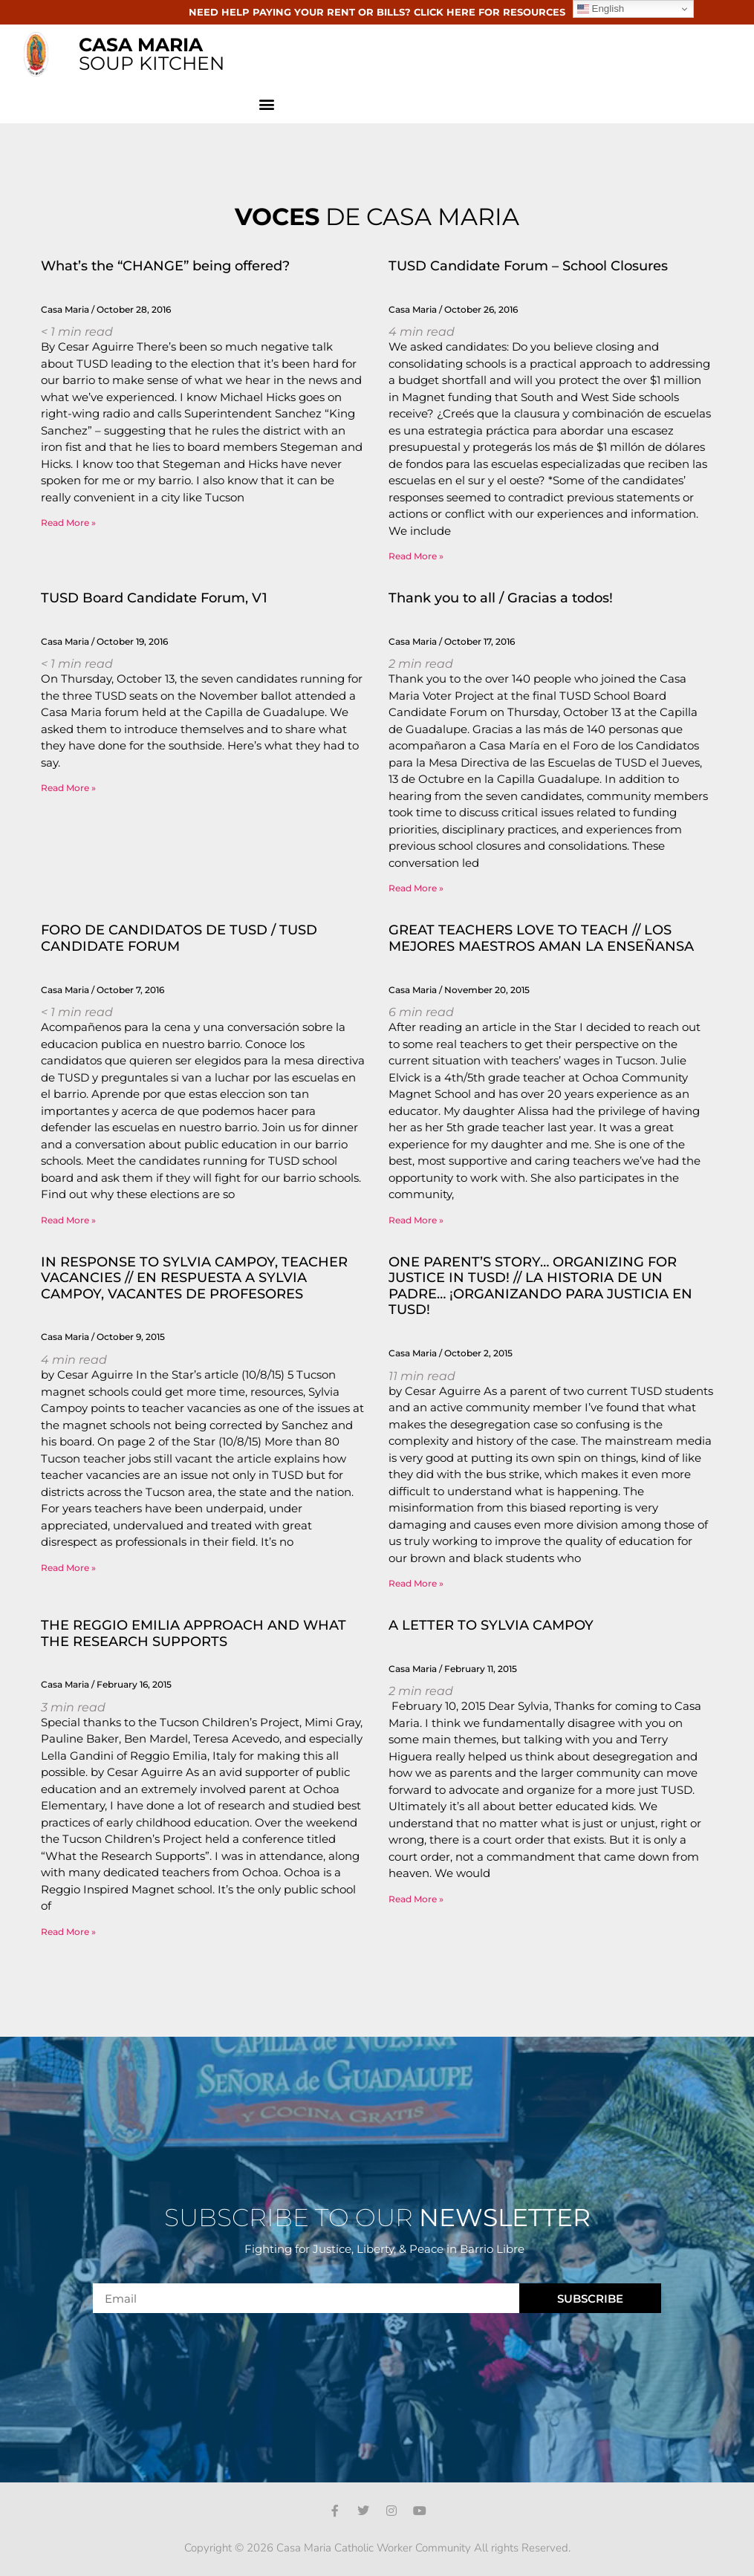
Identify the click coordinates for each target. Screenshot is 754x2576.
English (600, 9)
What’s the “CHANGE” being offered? (165, 266)
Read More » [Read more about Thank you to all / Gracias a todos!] (416, 888)
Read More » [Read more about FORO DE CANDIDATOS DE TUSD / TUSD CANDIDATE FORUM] (68, 1220)
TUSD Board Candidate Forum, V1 (154, 598)
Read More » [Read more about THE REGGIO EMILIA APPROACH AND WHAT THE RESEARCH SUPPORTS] (68, 1931)
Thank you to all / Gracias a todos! (501, 598)
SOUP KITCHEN (151, 53)
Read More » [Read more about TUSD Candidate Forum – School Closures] (416, 556)
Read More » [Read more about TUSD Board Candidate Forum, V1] (68, 787)
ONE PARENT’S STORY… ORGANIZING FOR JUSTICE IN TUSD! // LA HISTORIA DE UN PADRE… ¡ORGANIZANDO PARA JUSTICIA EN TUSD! (540, 1286)
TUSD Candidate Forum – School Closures (528, 266)
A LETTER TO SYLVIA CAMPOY (491, 1625)
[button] (267, 103)
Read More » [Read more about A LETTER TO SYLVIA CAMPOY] (416, 1899)
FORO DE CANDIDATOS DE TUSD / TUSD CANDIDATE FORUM (179, 938)
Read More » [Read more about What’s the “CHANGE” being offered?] (68, 522)
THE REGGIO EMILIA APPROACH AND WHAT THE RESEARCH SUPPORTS (193, 1633)
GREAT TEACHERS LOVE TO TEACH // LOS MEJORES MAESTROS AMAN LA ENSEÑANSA (541, 938)
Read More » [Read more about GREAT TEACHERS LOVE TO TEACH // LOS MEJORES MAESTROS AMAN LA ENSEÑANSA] (416, 1220)
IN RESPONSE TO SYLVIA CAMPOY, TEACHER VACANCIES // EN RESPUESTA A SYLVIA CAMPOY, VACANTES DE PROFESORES (194, 1278)
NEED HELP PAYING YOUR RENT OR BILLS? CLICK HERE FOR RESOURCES (377, 12)
